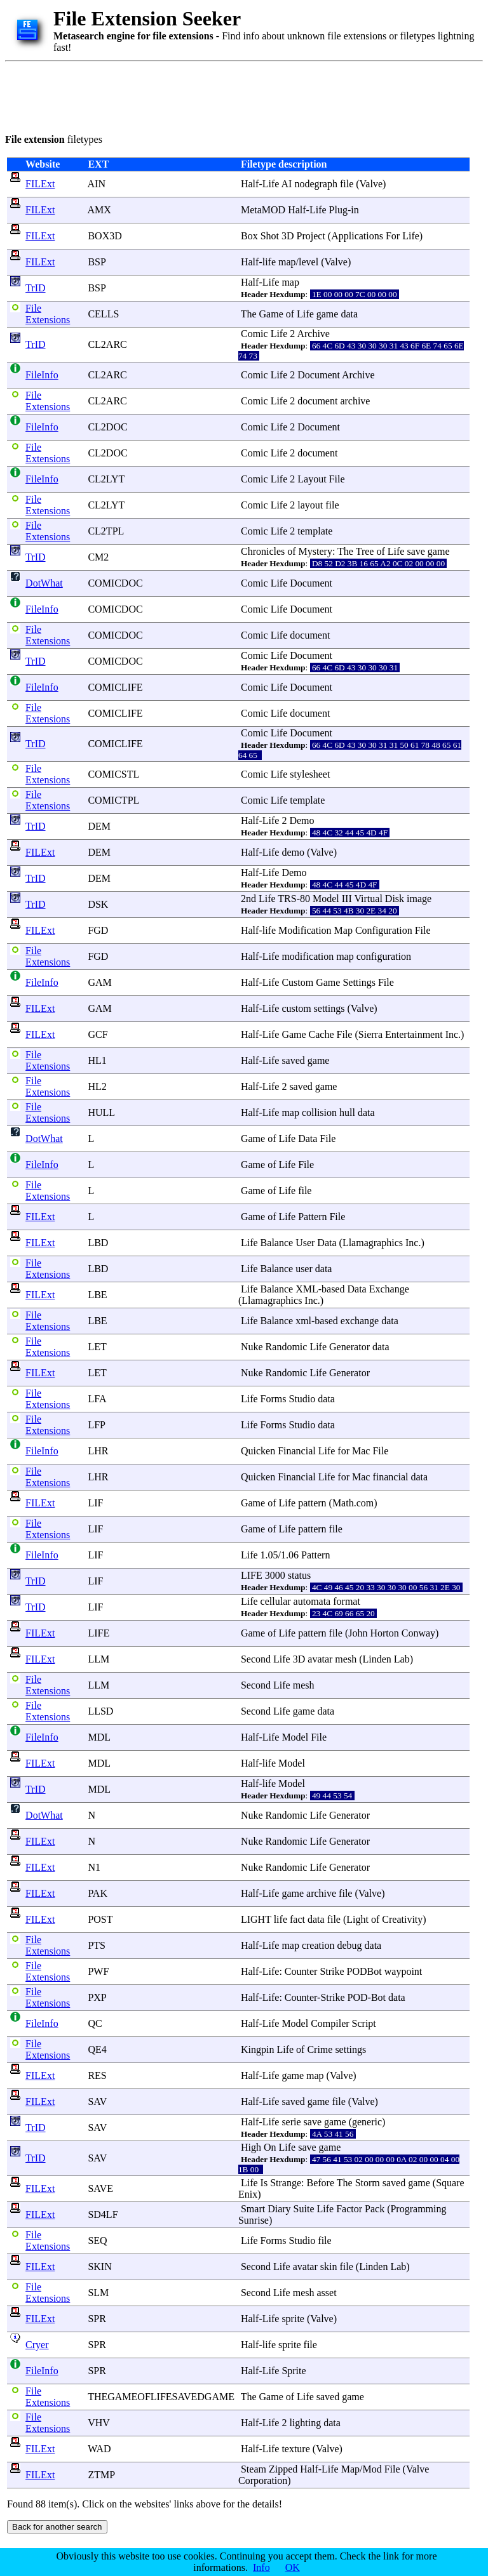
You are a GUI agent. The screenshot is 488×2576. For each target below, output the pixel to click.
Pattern (312, 1216)
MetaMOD (263, 209)
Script (364, 2023)
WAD (99, 2448)
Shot (270, 235)
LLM (98, 1659)
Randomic (287, 1346)
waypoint (403, 1971)
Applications (357, 235)
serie (291, 2121)
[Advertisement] (236, 95)
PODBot (364, 1971)
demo (292, 852)
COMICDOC (115, 583)
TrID (35, 287)
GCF (97, 1034)
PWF (98, 1971)
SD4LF (103, 2214)
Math (343, 1502)
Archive (313, 333)
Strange (285, 2182)
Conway (418, 1633)
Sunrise (253, 2220)
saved (292, 1060)
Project (311, 235)
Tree (365, 551)
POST (100, 1919)
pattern (312, 1502)
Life (271, 183)
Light (357, 1919)
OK (292, 2567)
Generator (349, 1346)
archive (355, 400)
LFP (96, 1424)
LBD (98, 1242)
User (305, 1242)
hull (347, 1112)
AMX (99, 209)
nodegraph (315, 183)
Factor (349, 2208)
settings (329, 1008)
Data (307, 1138)
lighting (305, 2422)
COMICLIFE (115, 687)
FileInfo (41, 374)
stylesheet (310, 774)
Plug (338, 209)
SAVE (100, 2188)
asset (327, 2292)
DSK (98, 904)
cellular (276, 1601)
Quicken (258, 1450)
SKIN (99, 2266)
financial (390, 1476)
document (317, 400)
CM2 (98, 557)
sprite (292, 2318)
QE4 (97, 2049)
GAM (99, 982)
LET (97, 1346)
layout (310, 505)
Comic (254, 333)
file (346, 183)
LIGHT (256, 1919)
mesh (345, 1659)
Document (318, 374)
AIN (96, 183)
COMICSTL (113, 774)
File (337, 479)
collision (319, 1112)
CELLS (103, 314)
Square (450, 2182)
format (346, 1601)
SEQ (97, 2240)
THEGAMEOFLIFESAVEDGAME (161, 2396)
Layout (311, 479)
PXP (97, 1997)
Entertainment (414, 1034)
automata (312, 1601)
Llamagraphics (372, 1242)
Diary (279, 2208)
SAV (97, 2101)
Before (321, 2182)
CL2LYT (106, 479)
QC (95, 2023)
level (308, 261)
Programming (418, 2208)
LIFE (251, 1575)
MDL (99, 1737)
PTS (96, 1945)
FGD (98, 930)
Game (271, 314)
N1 (94, 1867)
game (327, 314)
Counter (301, 1971)
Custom (297, 982)
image (419, 898)
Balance (277, 1242)
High (251, 2147)
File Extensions (47, 314)
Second (256, 1659)
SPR (96, 2318)
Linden (376, 1659)
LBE (97, 1294)
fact (297, 1919)
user (304, 1268)
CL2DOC (107, 427)
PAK (97, 1893)
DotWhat (44, 583)
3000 (275, 1575)
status (299, 1575)
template (314, 531)
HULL (101, 1112)
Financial (297, 1450)
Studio (302, 1398)
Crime (319, 2049)
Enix (247, 2194)
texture (295, 2448)
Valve (371, 183)
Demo (301, 820)
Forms (274, 1398)
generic (367, 2121)
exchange (360, 1320)
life (269, 261)
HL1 (97, 1060)
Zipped (283, 2469)
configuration (383, 956)
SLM (98, 2292)
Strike (332, 1971)
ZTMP (101, 2474)
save (415, 551)
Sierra (370, 1034)
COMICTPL (113, 800)
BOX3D (104, 235)
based (333, 1289)
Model (326, 898)
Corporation (262, 2480)
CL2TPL (105, 531)
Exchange (389, 1289)
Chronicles (263, 551)
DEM (99, 826)
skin (328, 2266)
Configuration (383, 930)
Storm (367, 2182)
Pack (374, 2208)
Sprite (293, 2370)
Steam (253, 2469)
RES (97, 2075)
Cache (321, 1034)
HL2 (97, 1086)
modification (307, 956)
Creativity (402, 1919)
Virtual (368, 898)
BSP (96, 261)
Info (261, 2567)
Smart (253, 2208)
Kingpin (257, 2049)
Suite (304, 2208)
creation (318, 1945)
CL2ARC (107, 344)
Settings (359, 982)
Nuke (252, 1346)
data (349, 314)
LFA (96, 1398)
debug (349, 1945)
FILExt (40, 183)
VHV (98, 2422)
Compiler (330, 2023)
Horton (384, 1633)
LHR (98, 1450)
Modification (305, 930)
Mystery (315, 551)
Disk (394, 898)
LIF (95, 1502)
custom (296, 1008)
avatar (320, 1659)
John (357, 1633)
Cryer (36, 2344)
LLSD (100, 1711)
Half (250, 183)
